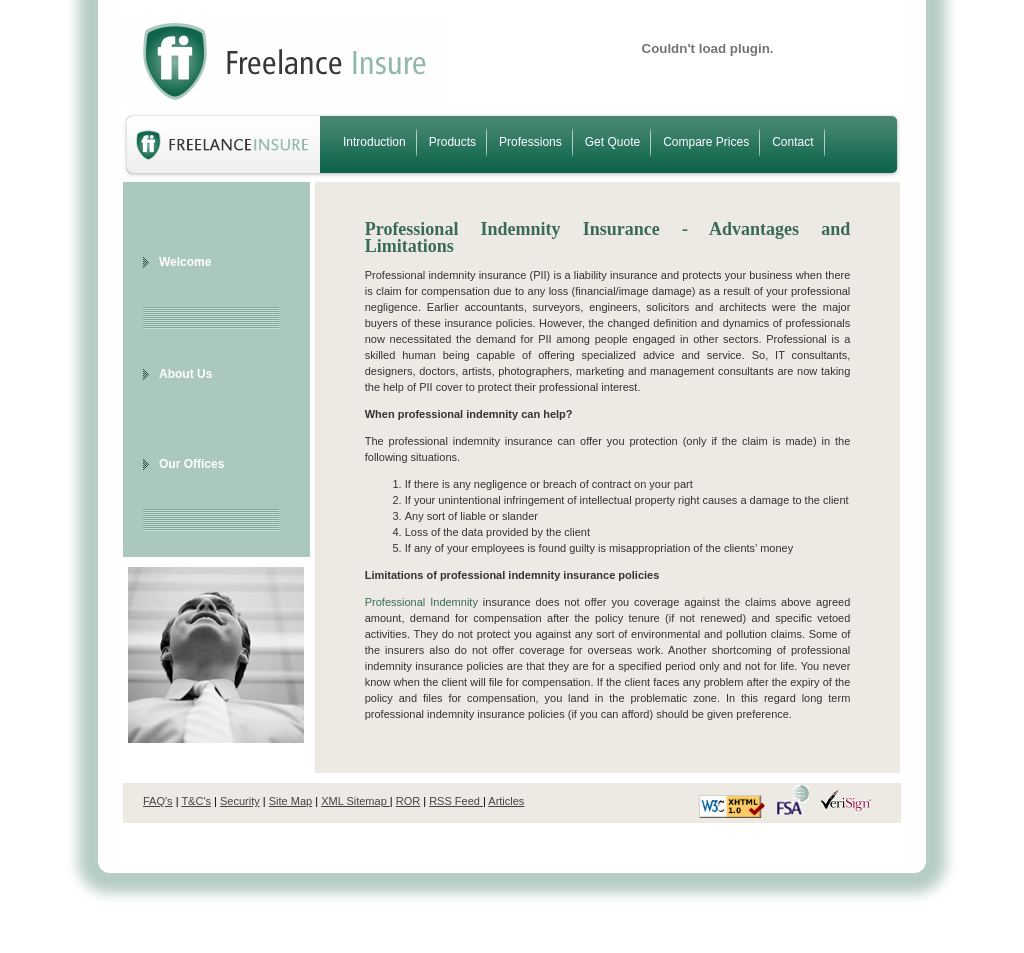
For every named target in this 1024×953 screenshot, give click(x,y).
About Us (185, 374)
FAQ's (158, 801)
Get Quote (612, 142)
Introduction (374, 142)
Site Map (290, 801)
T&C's (196, 801)
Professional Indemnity (421, 602)
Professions (530, 142)
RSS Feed (456, 801)
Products (452, 142)
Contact (792, 142)
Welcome (185, 262)
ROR (408, 801)
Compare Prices (706, 142)
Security (240, 801)
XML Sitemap (355, 801)
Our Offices (191, 464)
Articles (506, 801)
